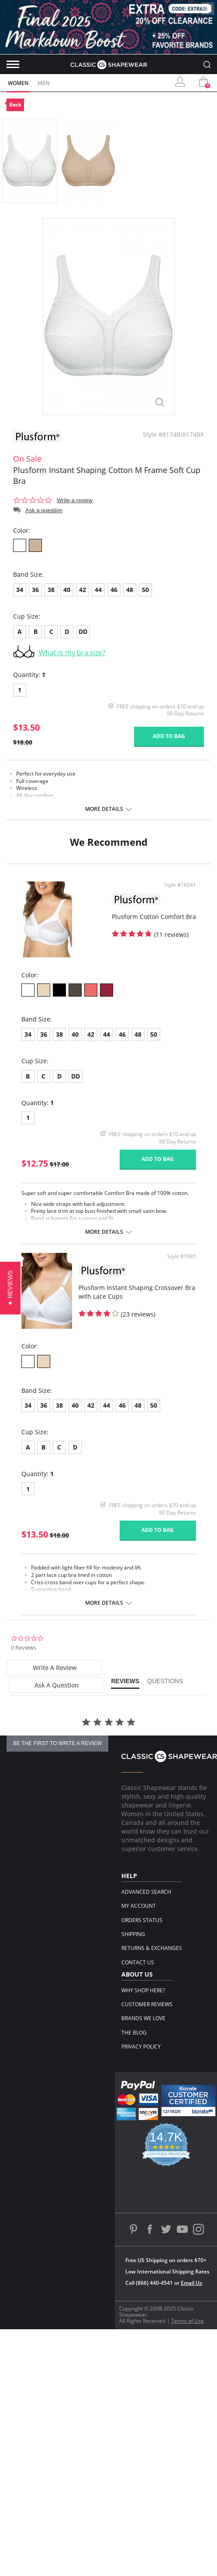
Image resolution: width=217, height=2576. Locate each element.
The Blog (134, 2032)
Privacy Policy (141, 2046)
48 (129, 589)
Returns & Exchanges (151, 1948)
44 (98, 589)
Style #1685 (181, 1256)
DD (83, 631)
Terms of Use (187, 2320)
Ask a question (43, 510)
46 (113, 589)
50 (145, 589)
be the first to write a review (57, 1743)
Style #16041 (180, 884)
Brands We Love (143, 2018)
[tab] (54, 1667)
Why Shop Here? (143, 1990)
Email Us (191, 2283)
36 (35, 589)
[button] (10, 1288)
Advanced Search (146, 1891)
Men (43, 83)
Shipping (133, 1934)
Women (18, 83)
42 (82, 589)
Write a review (75, 500)
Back (15, 104)
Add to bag (169, 736)
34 (19, 589)
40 (66, 589)
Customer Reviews (146, 2004)
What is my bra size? (72, 652)
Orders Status (141, 1920)
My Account (138, 1905)
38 (51, 589)
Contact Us (137, 1962)
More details (104, 809)
